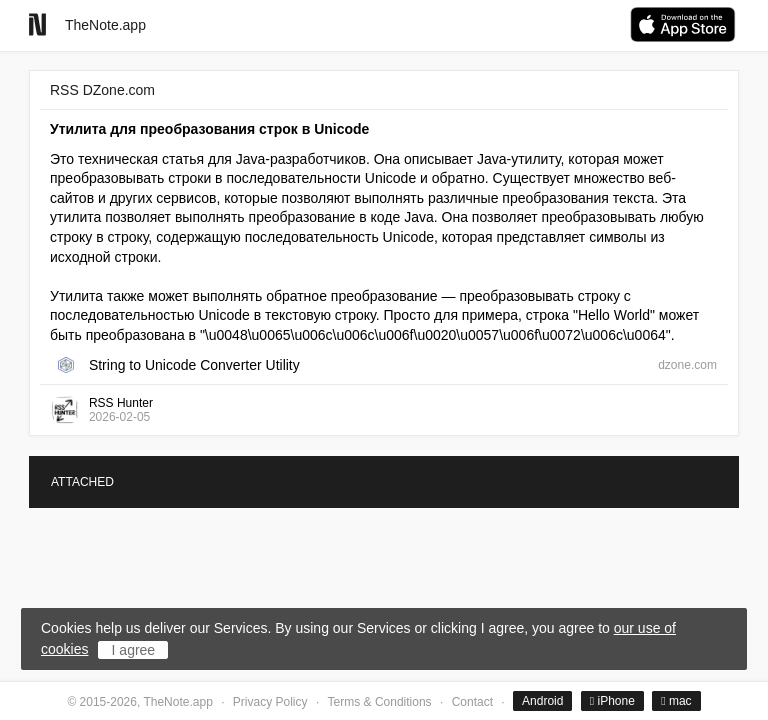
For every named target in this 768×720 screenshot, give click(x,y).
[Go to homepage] (37, 24)
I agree (134, 650)
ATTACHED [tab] (82, 482)
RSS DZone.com (102, 90)
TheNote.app (105, 25)
